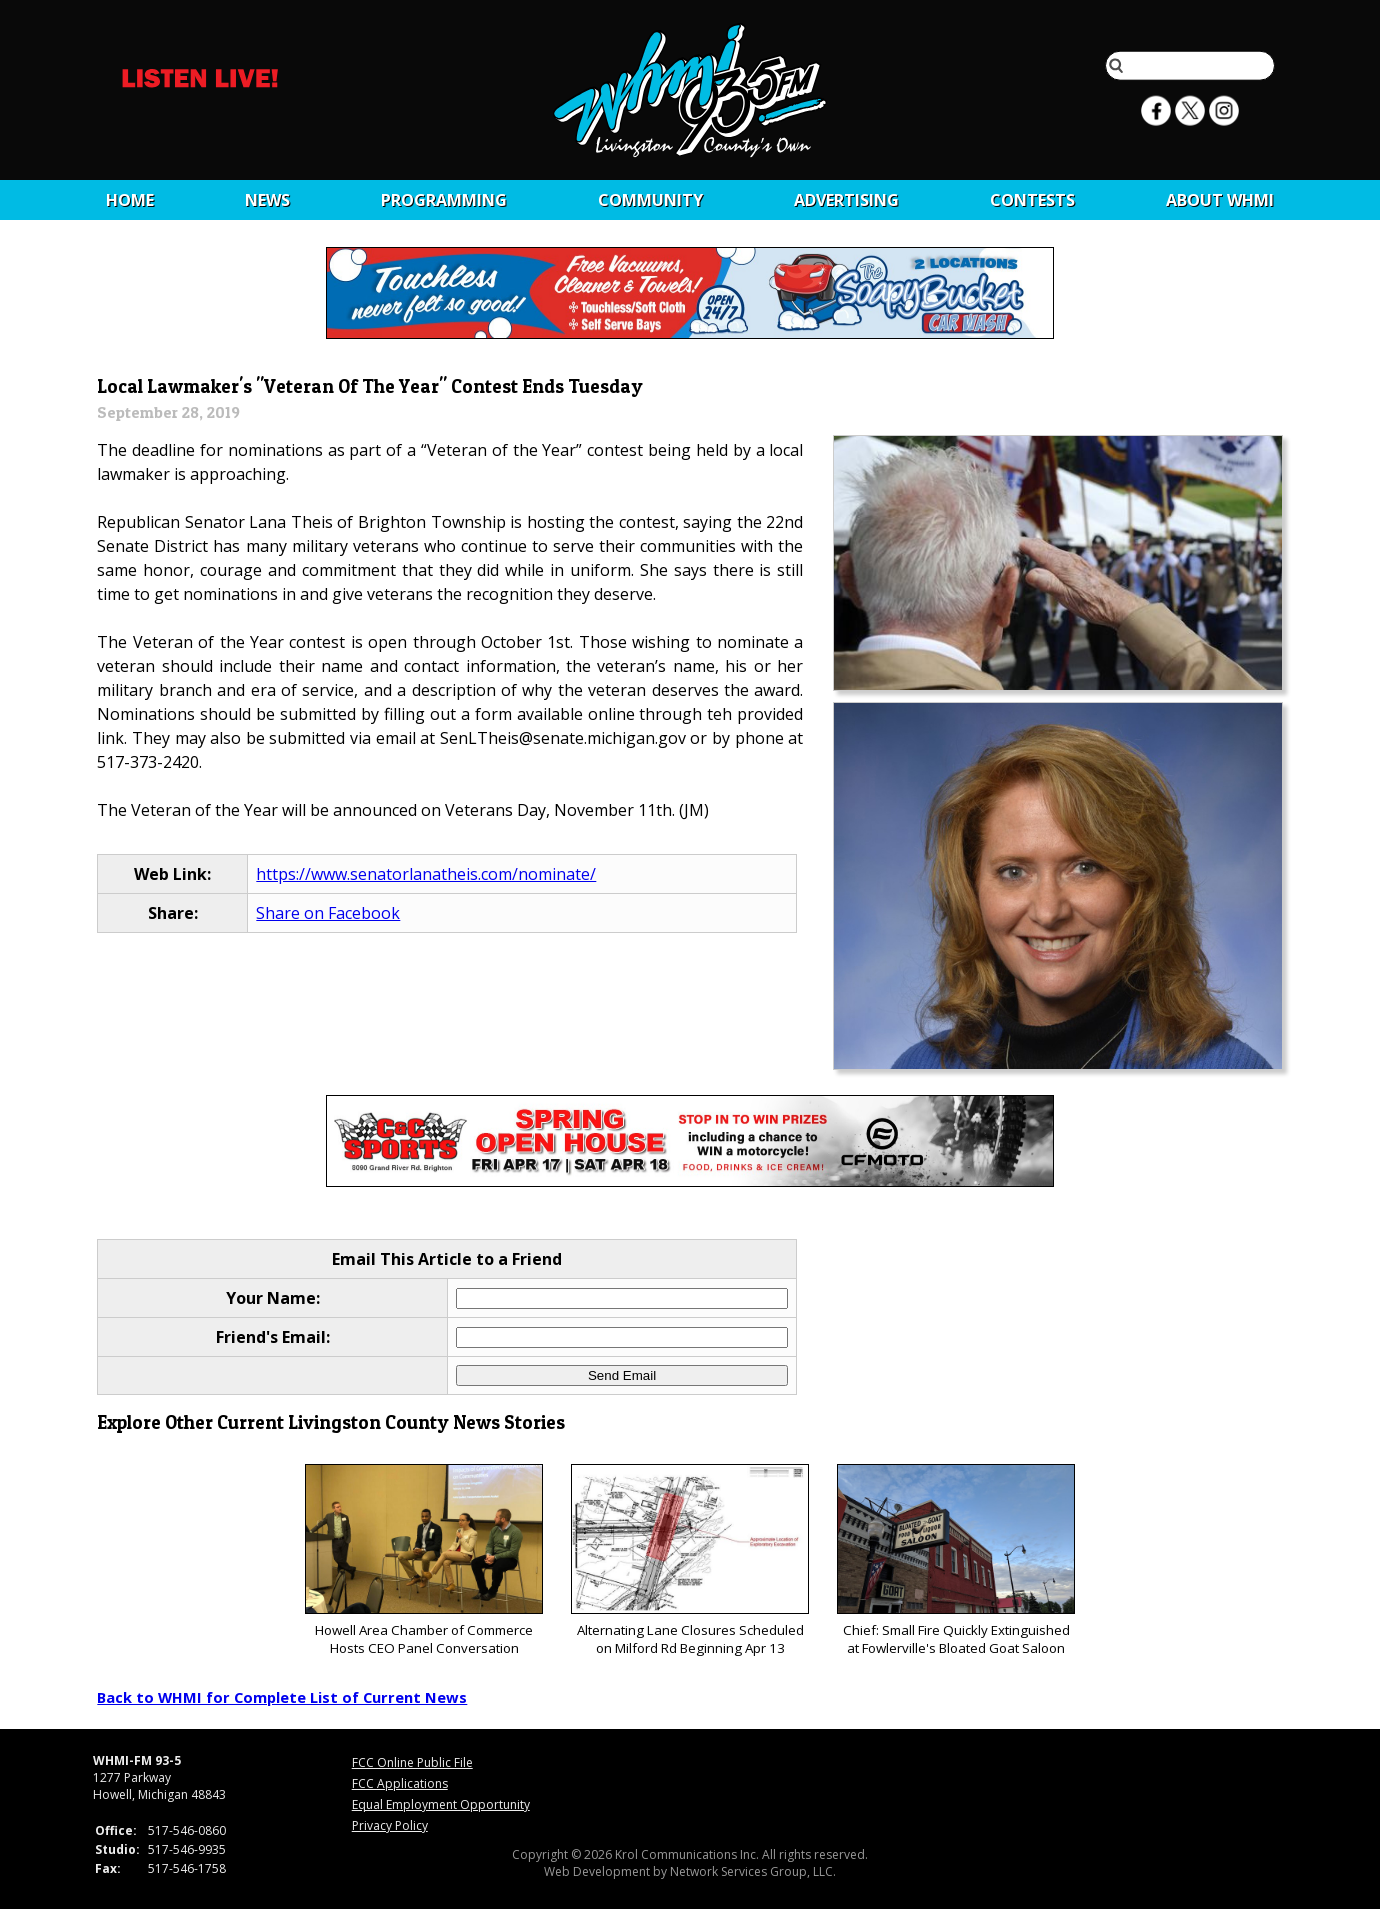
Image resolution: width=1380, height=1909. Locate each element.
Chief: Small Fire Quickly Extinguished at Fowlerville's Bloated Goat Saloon (955, 1560)
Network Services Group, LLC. (753, 1871)
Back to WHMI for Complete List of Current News (282, 1697)
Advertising (846, 200)
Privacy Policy (390, 1825)
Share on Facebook (328, 913)
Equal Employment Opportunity (441, 1804)
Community (650, 200)
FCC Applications (400, 1783)
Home (130, 200)
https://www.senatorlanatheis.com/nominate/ (426, 874)
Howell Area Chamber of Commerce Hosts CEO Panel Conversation (423, 1560)
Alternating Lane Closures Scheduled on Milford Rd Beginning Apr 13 (689, 1560)
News (267, 200)
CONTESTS (1032, 200)
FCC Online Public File (412, 1762)
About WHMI (1220, 200)
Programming (444, 200)
